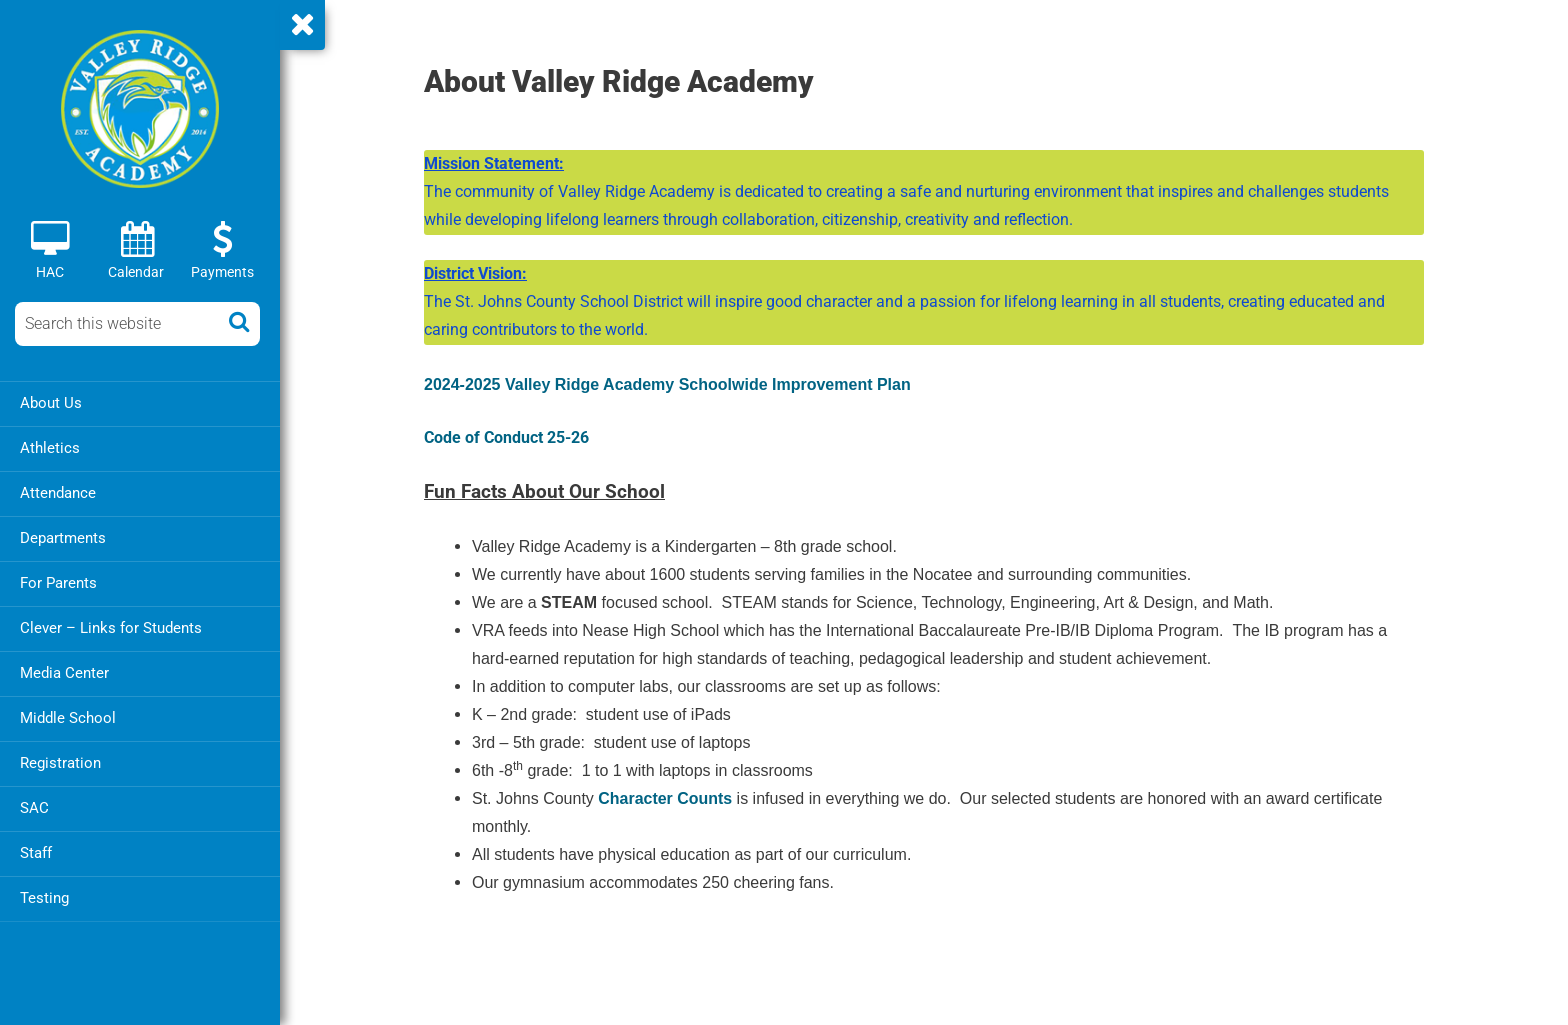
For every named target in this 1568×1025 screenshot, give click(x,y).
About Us (51, 403)
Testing (44, 898)
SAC (34, 808)
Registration (60, 763)
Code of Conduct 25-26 (506, 437)
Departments (63, 538)
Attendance (58, 493)
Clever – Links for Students (111, 628)
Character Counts (665, 798)
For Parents (58, 583)
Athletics (50, 448)
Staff (36, 853)
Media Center (64, 673)
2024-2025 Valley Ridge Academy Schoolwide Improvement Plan (667, 384)
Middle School (68, 718)
